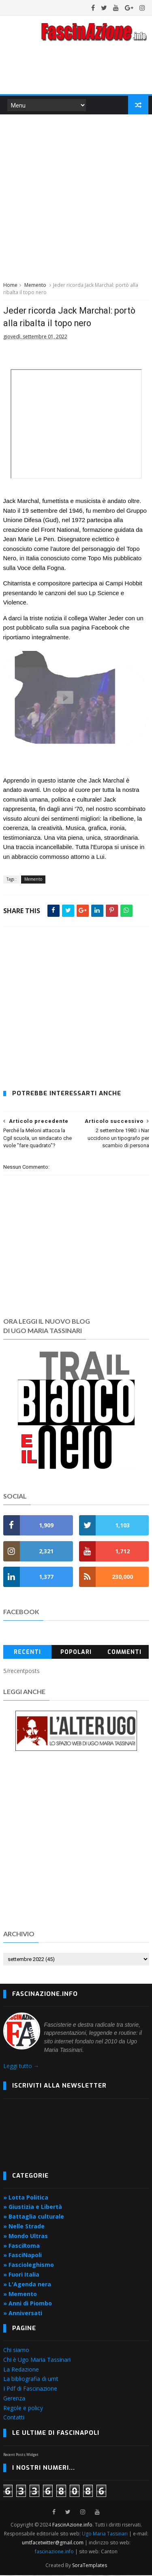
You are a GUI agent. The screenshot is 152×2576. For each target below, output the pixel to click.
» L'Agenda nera (27, 2285)
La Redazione (21, 2370)
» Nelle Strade (24, 2227)
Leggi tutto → (21, 2067)
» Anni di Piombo (27, 2304)
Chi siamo (16, 2351)
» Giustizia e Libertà (32, 2208)
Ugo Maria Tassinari (105, 2534)
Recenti (27, 1653)
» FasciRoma (21, 2246)
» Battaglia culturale (33, 2217)
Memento (35, 285)
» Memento (20, 2295)
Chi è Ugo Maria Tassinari (37, 2360)
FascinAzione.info (72, 2525)
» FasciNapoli (22, 2256)
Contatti (13, 2418)
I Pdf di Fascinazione (30, 2389)
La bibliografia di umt (30, 2380)
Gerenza (14, 2399)
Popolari (76, 1653)
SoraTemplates (89, 2566)
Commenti (124, 1653)
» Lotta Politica (25, 2198)
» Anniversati (22, 2314)
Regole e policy (23, 2409)
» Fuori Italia (21, 2275)
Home (10, 285)
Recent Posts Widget (21, 2455)
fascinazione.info (54, 2552)
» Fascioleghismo (28, 2265)
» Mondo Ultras (25, 2237)
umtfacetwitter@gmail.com (53, 2543)
